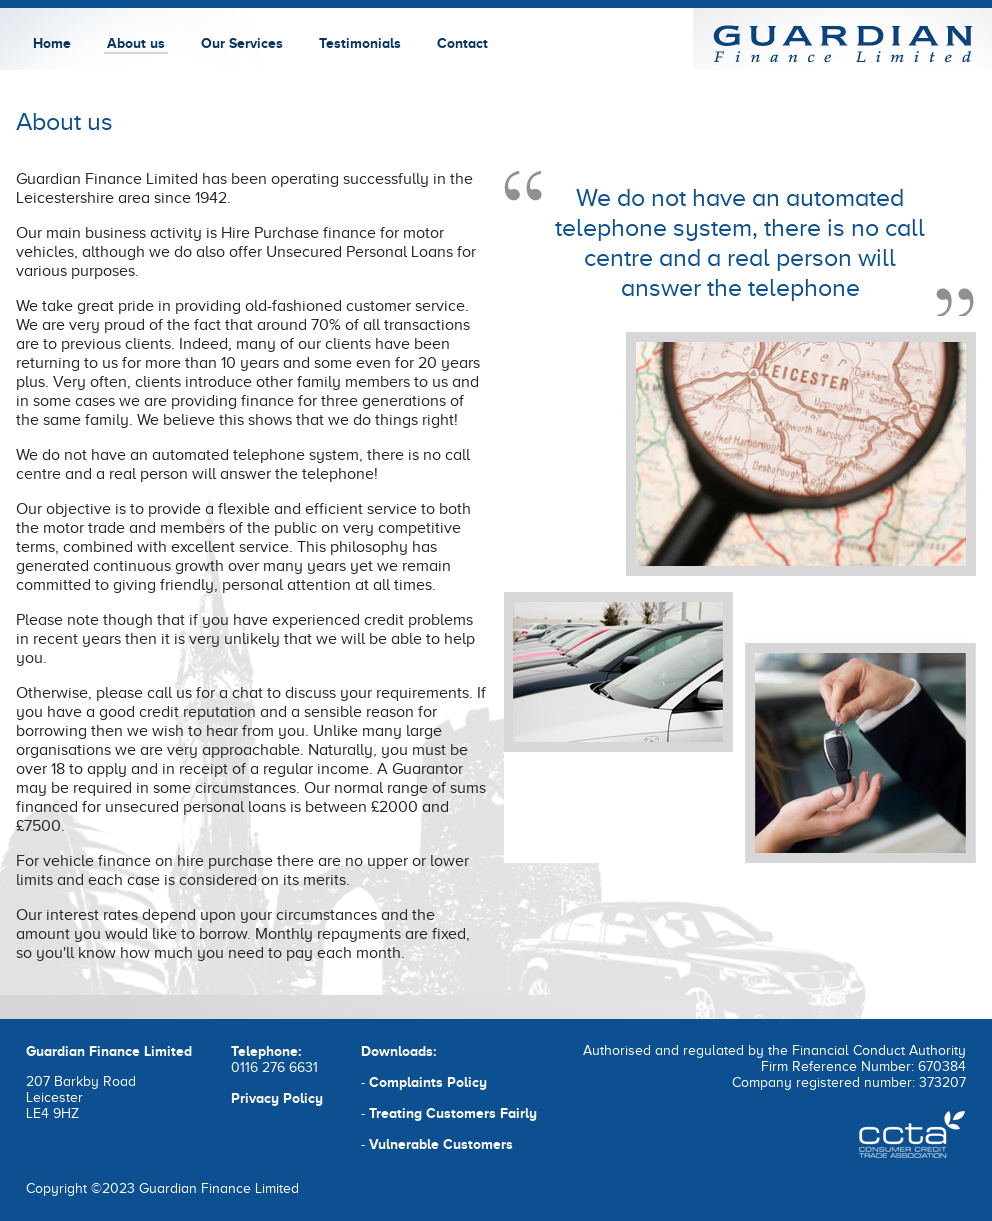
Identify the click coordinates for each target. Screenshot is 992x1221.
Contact (462, 43)
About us (136, 43)
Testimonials (360, 43)
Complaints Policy (428, 1082)
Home (52, 43)
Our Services (242, 43)
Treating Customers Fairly (453, 1113)
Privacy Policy (277, 1098)
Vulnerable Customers (441, 1144)
